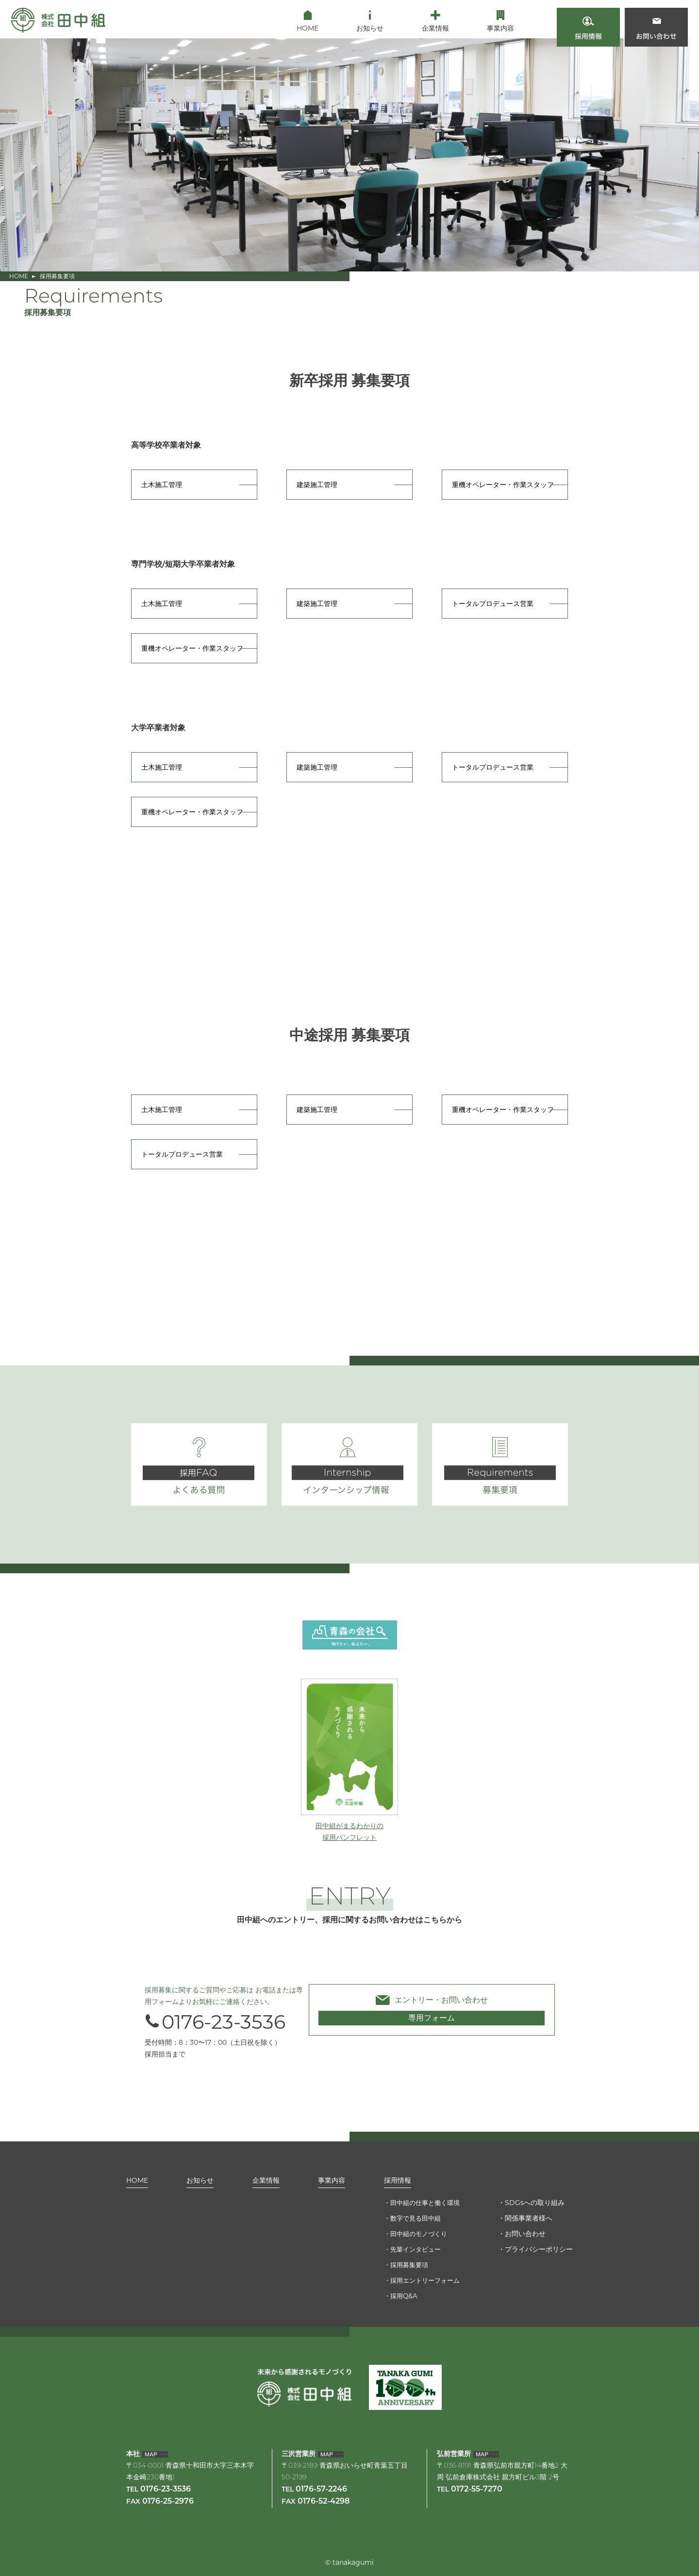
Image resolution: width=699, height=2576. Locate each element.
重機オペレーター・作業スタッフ (503, 484)
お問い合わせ (525, 2233)
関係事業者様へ (528, 2218)
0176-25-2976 (168, 2502)
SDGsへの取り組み (535, 2202)
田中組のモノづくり (416, 2233)
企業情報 (263, 2177)
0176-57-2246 (321, 2489)
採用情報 (392, 2177)
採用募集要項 (406, 2264)
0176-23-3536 (215, 2022)
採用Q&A (400, 2295)
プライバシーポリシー (539, 2249)
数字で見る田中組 (413, 2218)
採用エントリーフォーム (423, 2280)
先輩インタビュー (413, 2249)
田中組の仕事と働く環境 (423, 2202)
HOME (18, 276)
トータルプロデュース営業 (492, 603)
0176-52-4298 (324, 2502)
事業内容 (328, 2177)
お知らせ (199, 2177)
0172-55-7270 (476, 2489)
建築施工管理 (317, 484)
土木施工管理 (161, 484)
